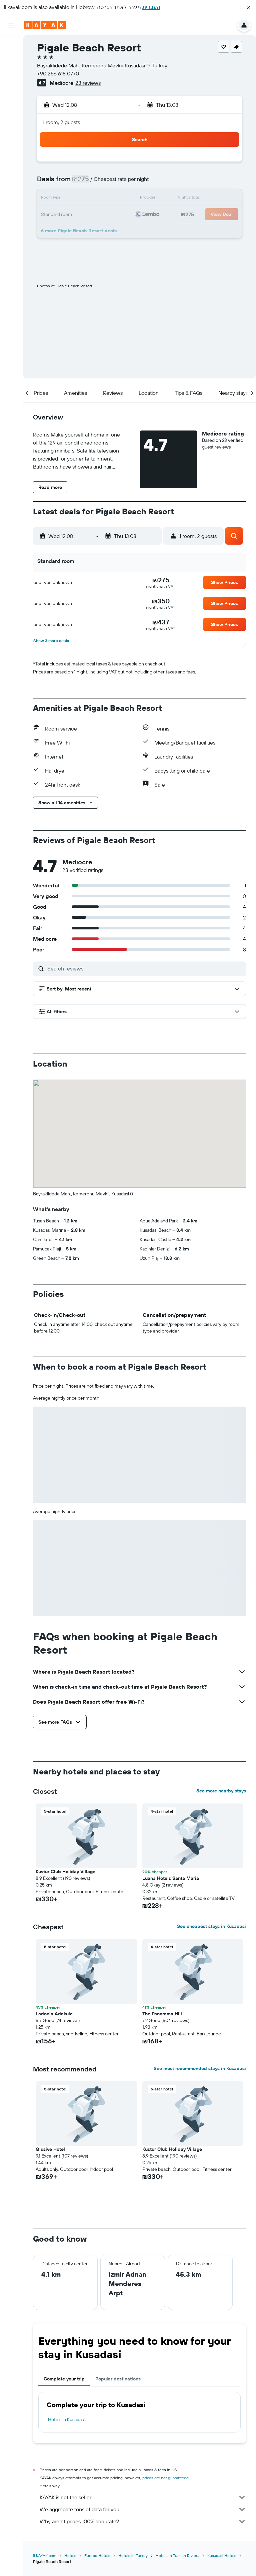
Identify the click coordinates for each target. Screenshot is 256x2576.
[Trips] (11, 139)
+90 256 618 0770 (58, 73)
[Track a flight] (11, 106)
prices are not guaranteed (165, 2477)
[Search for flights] (11, 45)
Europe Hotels (97, 2555)
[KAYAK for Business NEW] (11, 120)
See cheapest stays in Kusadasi (211, 1926)
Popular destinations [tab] (118, 2379)
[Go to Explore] (11, 92)
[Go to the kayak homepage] (45, 25)
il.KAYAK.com (44, 2555)
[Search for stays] (11, 59)
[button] (248, 7)
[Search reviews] (145, 968)
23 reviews (88, 82)
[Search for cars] (11, 73)
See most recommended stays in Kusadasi (200, 2068)
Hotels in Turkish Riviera (177, 2555)
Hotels (70, 2555)
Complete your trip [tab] (64, 2379)
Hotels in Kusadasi (66, 2419)
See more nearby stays (221, 1791)
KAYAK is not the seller (143, 2497)
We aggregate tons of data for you (143, 2509)
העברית (151, 7)
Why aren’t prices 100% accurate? (143, 2521)
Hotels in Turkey (133, 2555)
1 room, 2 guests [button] (61, 122)
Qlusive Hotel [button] (50, 2149)
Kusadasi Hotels (221, 2555)
